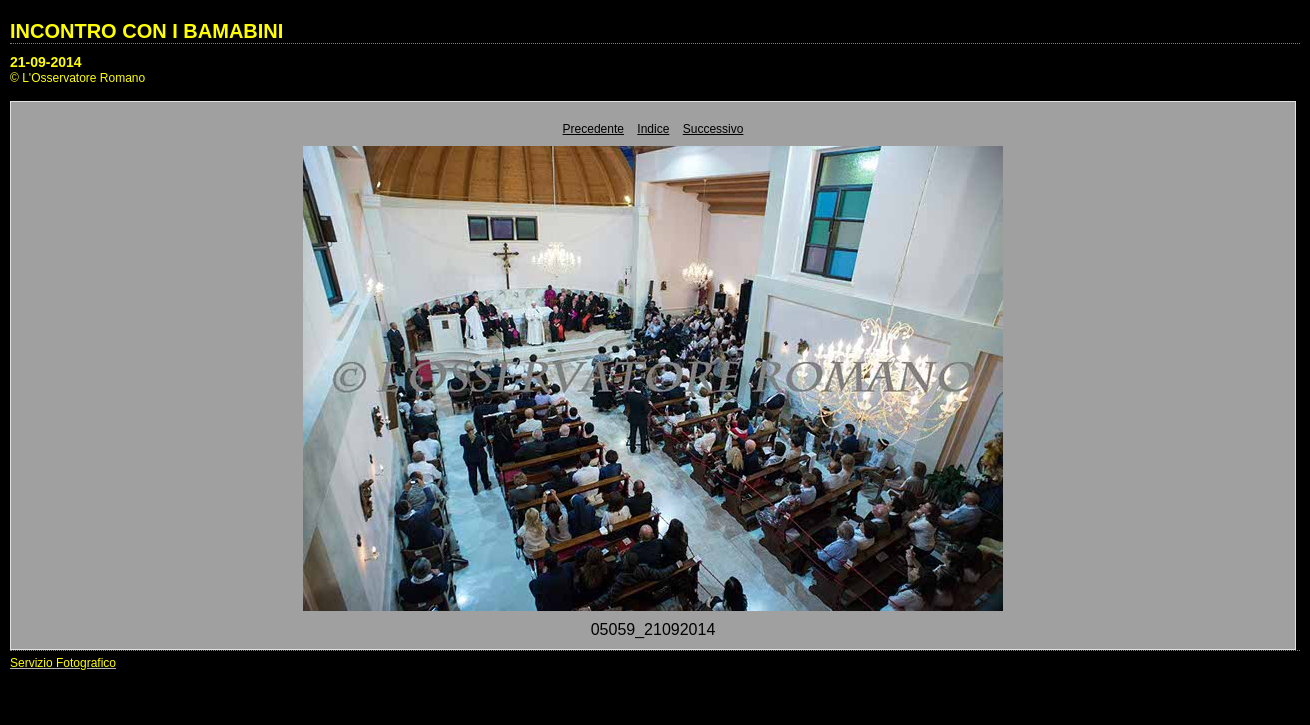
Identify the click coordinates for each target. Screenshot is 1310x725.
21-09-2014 (46, 62)
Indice (653, 129)
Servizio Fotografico (63, 663)
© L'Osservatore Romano (77, 78)
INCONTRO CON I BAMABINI (146, 31)
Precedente (593, 129)
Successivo (713, 129)
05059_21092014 (653, 629)
